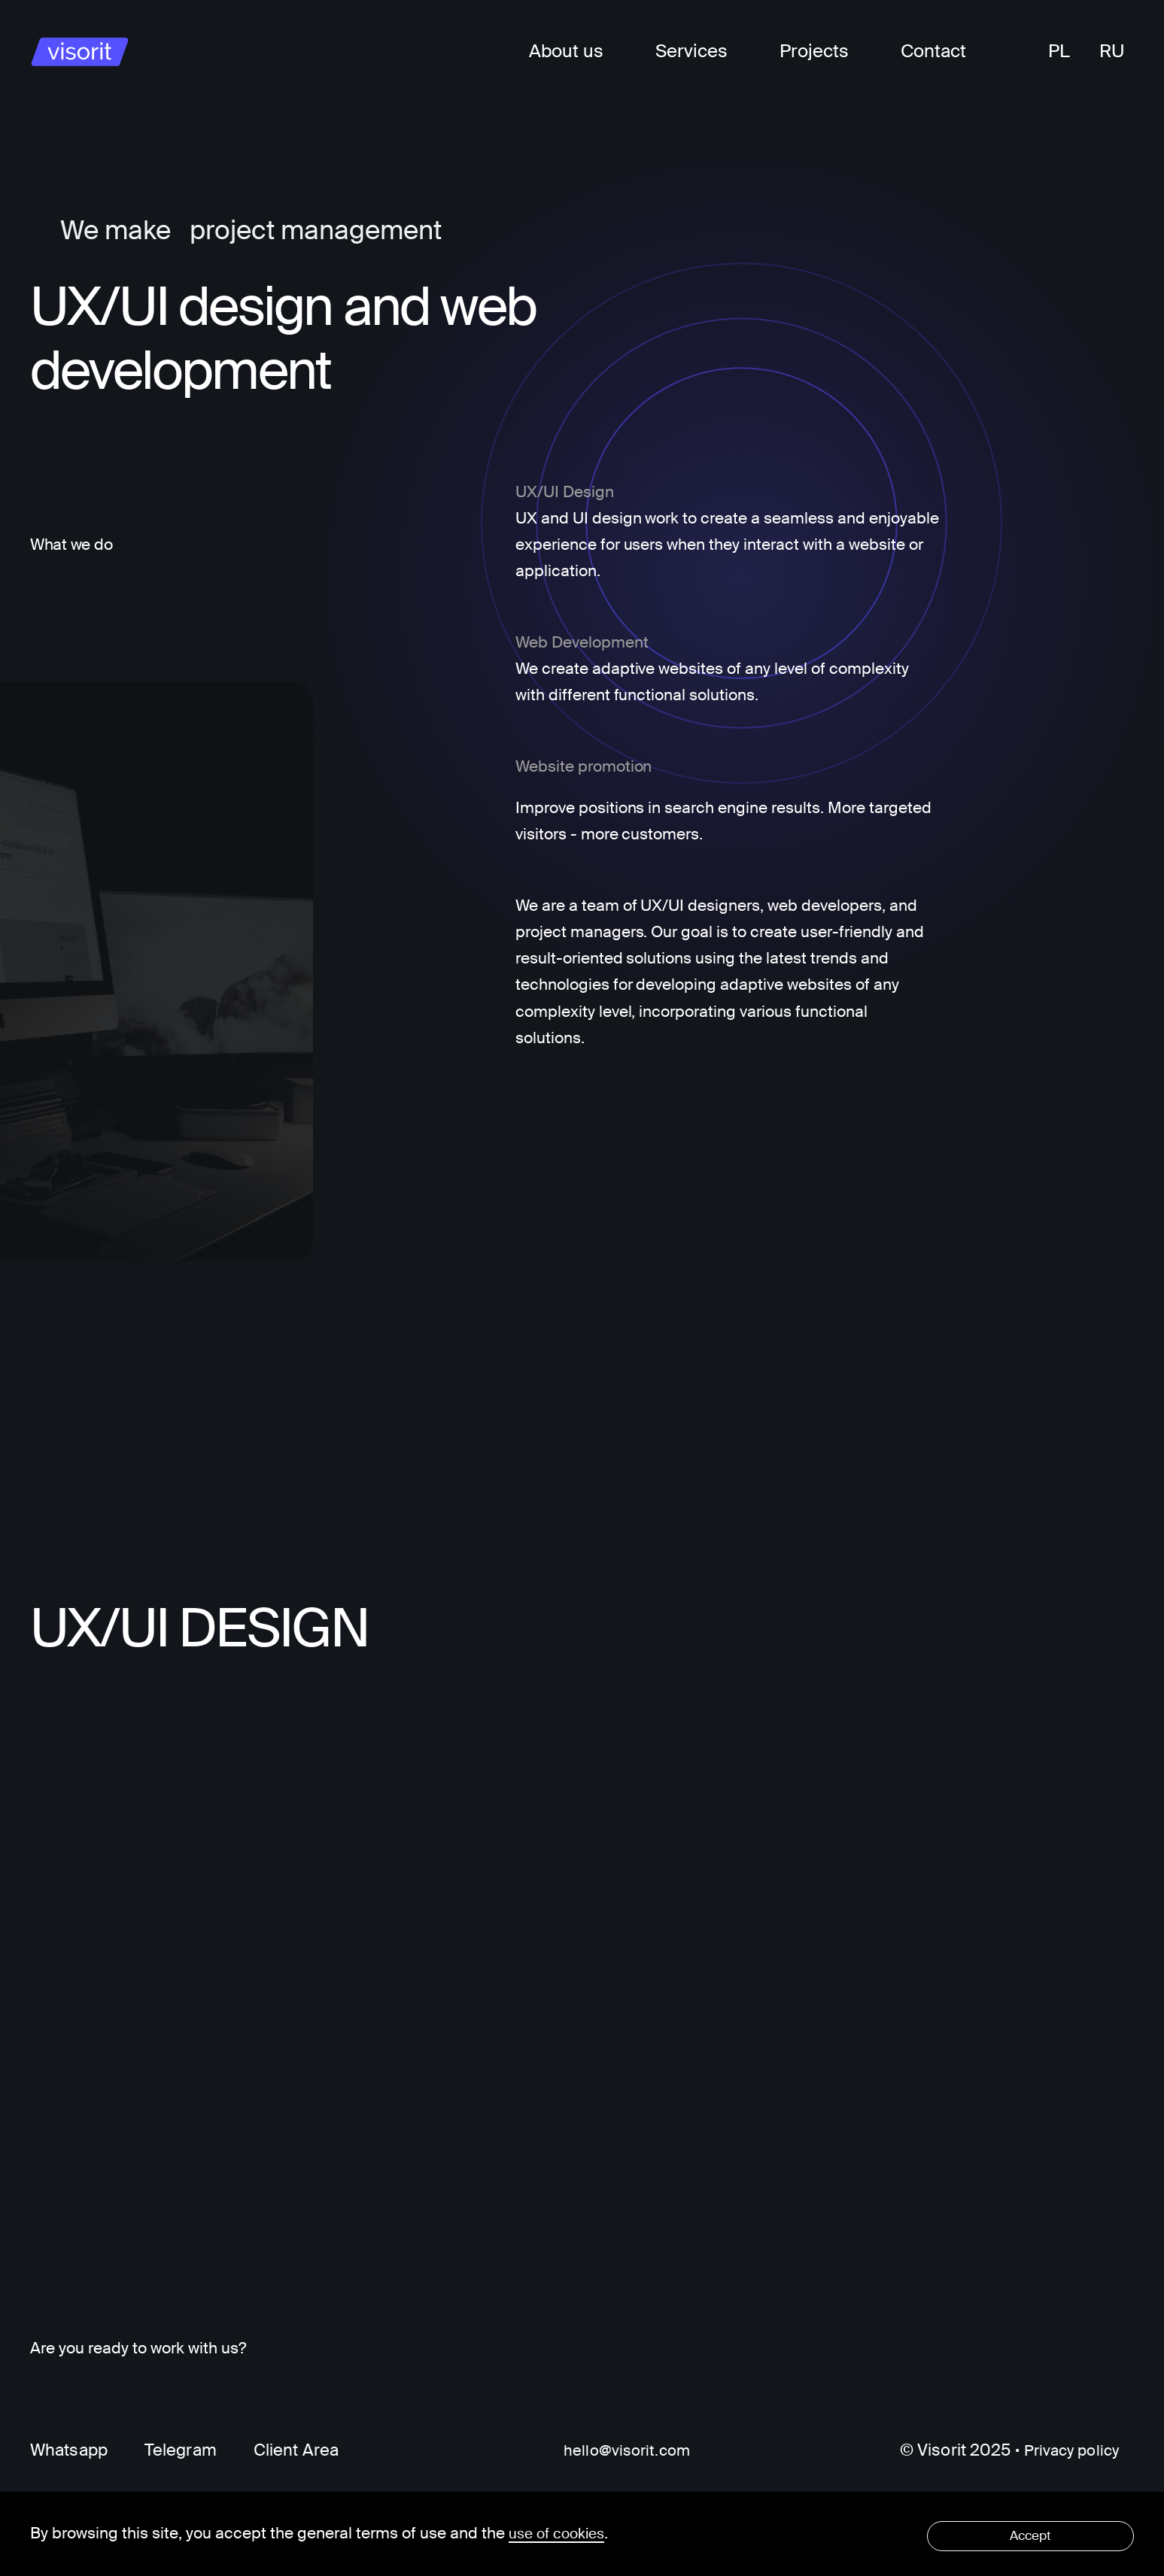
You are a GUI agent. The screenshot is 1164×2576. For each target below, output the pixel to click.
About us (566, 50)
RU (1112, 50)
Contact (933, 50)
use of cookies (561, 2533)
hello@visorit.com (623, 2451)
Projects (814, 50)
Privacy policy (1067, 2451)
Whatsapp (69, 2451)
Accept (1038, 2533)
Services (691, 50)
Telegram (180, 2451)
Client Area (296, 2451)
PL (1059, 50)
